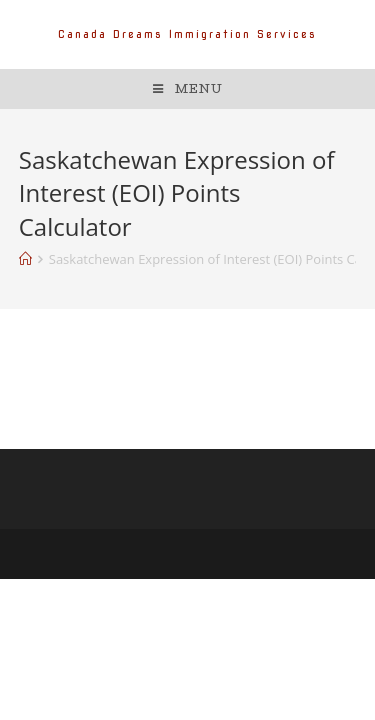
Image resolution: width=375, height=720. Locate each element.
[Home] (25, 259)
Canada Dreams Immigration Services (187, 34)
